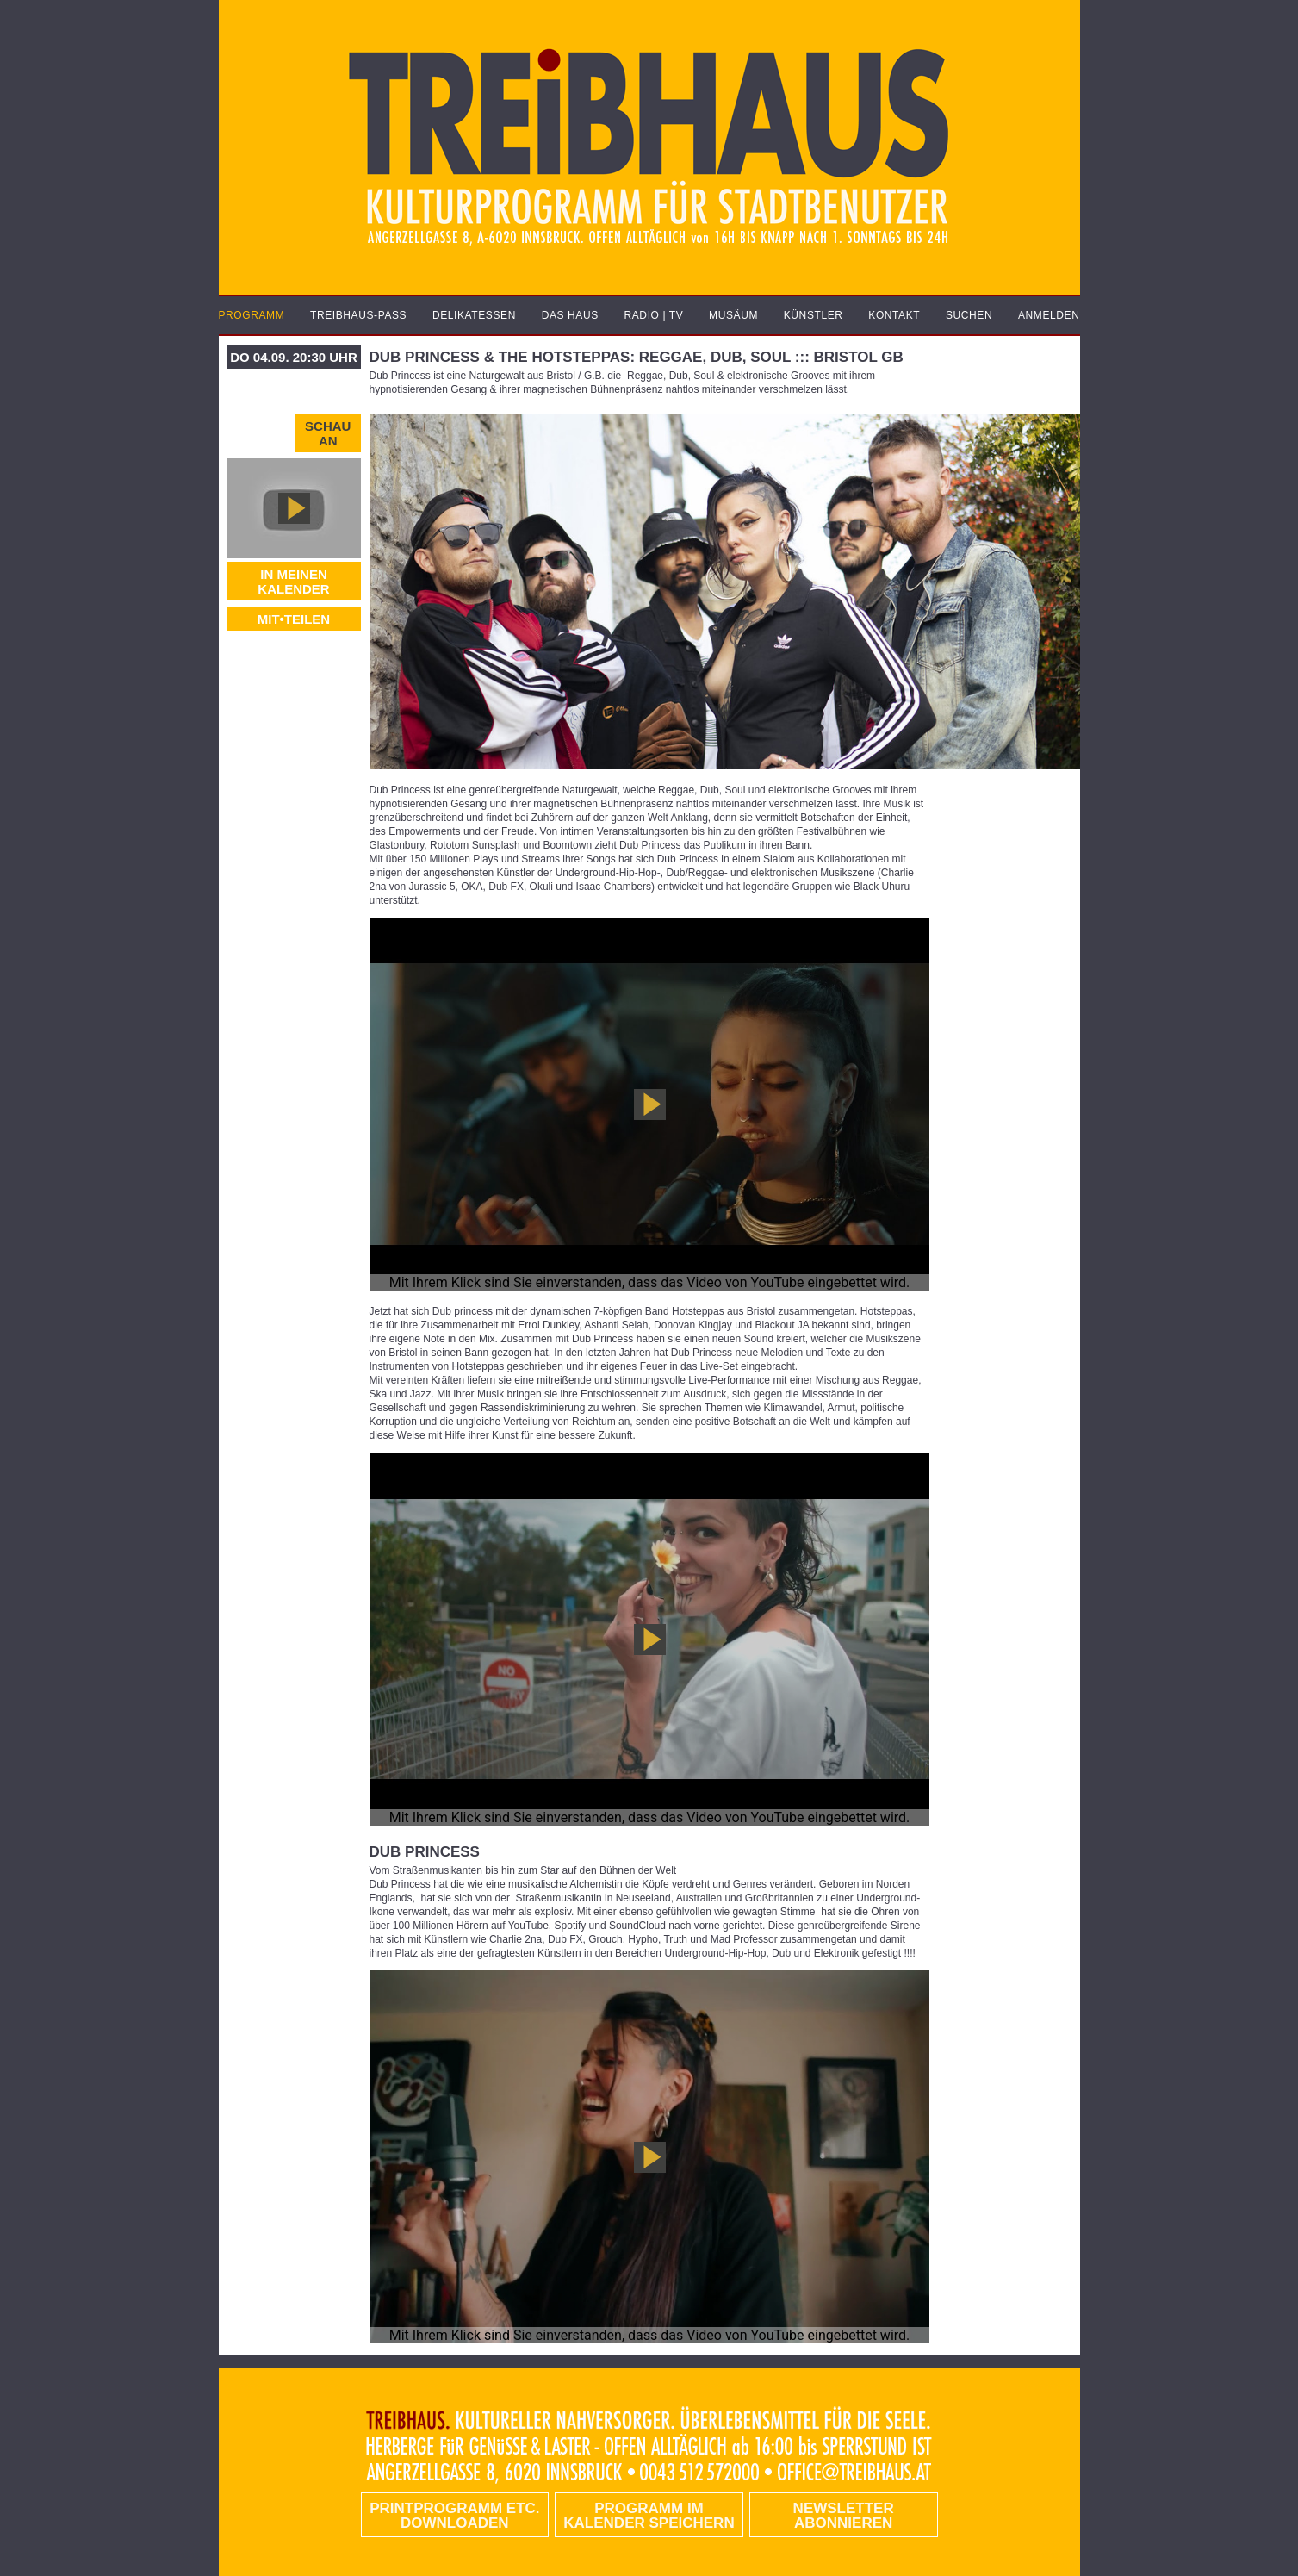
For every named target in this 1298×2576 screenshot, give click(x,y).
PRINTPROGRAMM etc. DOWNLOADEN (454, 2515)
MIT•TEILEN (294, 619)
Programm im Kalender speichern (648, 2515)
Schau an (328, 433)
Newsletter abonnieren (843, 2515)
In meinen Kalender (293, 581)
